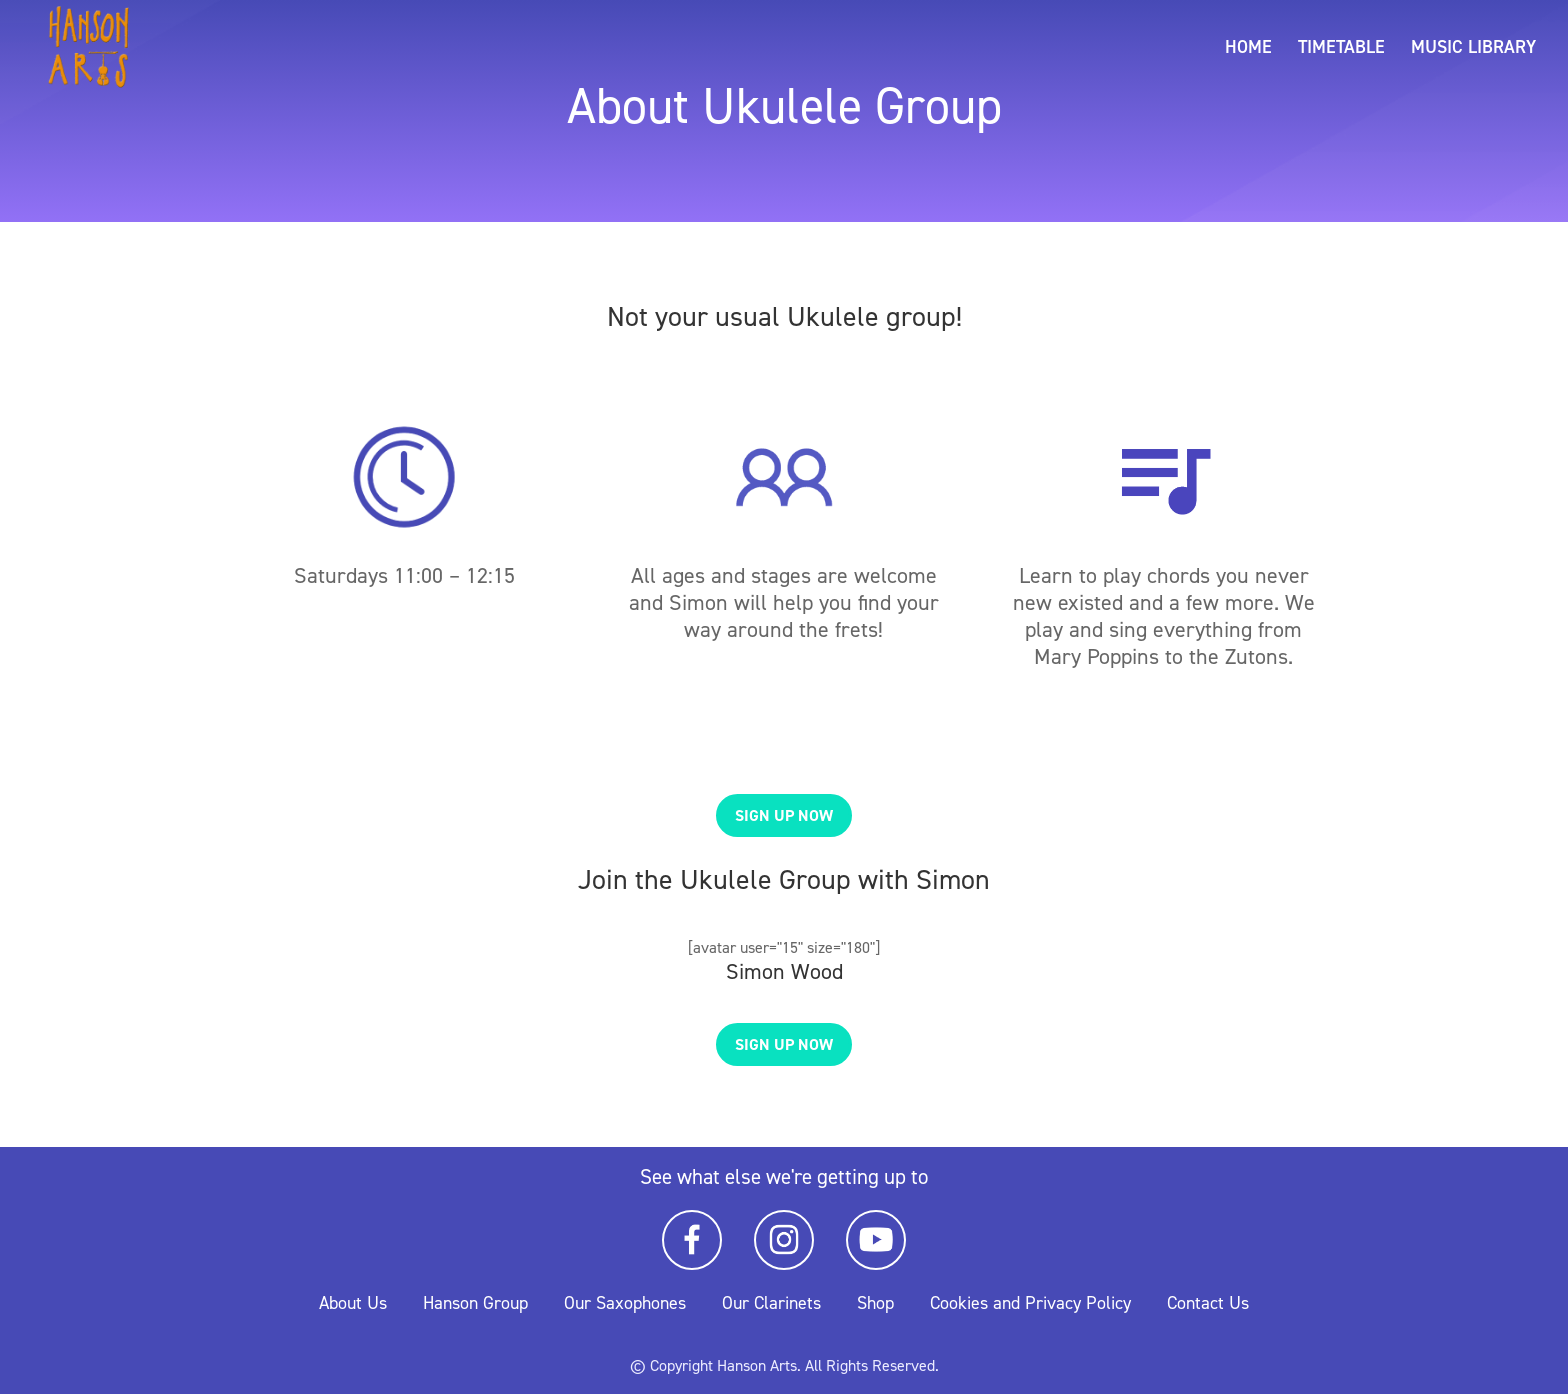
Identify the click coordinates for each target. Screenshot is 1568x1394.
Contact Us (1208, 1303)
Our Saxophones (625, 1303)
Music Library (1473, 49)
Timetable (1341, 49)
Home (1248, 49)
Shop (875, 1303)
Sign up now (784, 815)
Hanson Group (475, 1303)
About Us (353, 1303)
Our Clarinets (771, 1303)
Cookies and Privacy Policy (1030, 1303)
